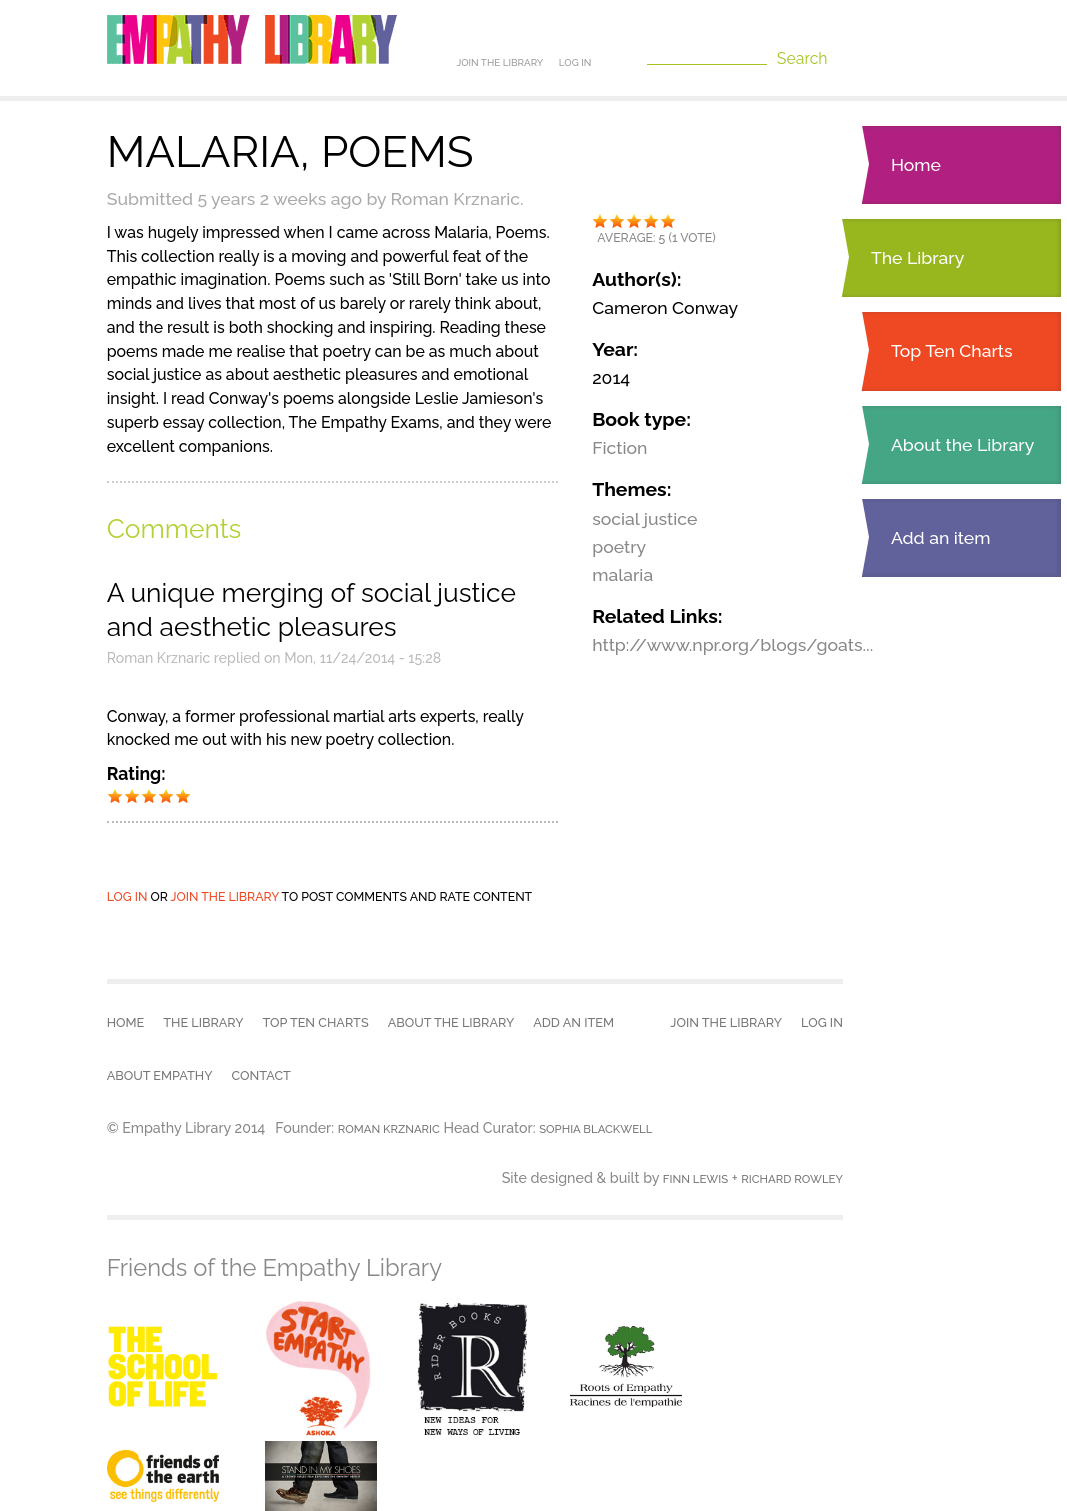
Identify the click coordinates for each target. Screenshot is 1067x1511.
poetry (619, 546)
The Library (917, 257)
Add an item (941, 537)
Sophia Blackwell (595, 1129)
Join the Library (499, 62)
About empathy (160, 1075)
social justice (644, 518)
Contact (261, 1075)
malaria (622, 574)
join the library (225, 896)
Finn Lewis (695, 1179)
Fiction (619, 447)
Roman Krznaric (389, 1129)
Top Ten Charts (952, 350)
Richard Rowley (792, 1179)
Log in (575, 62)
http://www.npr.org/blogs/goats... (732, 644)
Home (916, 164)
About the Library (962, 444)
